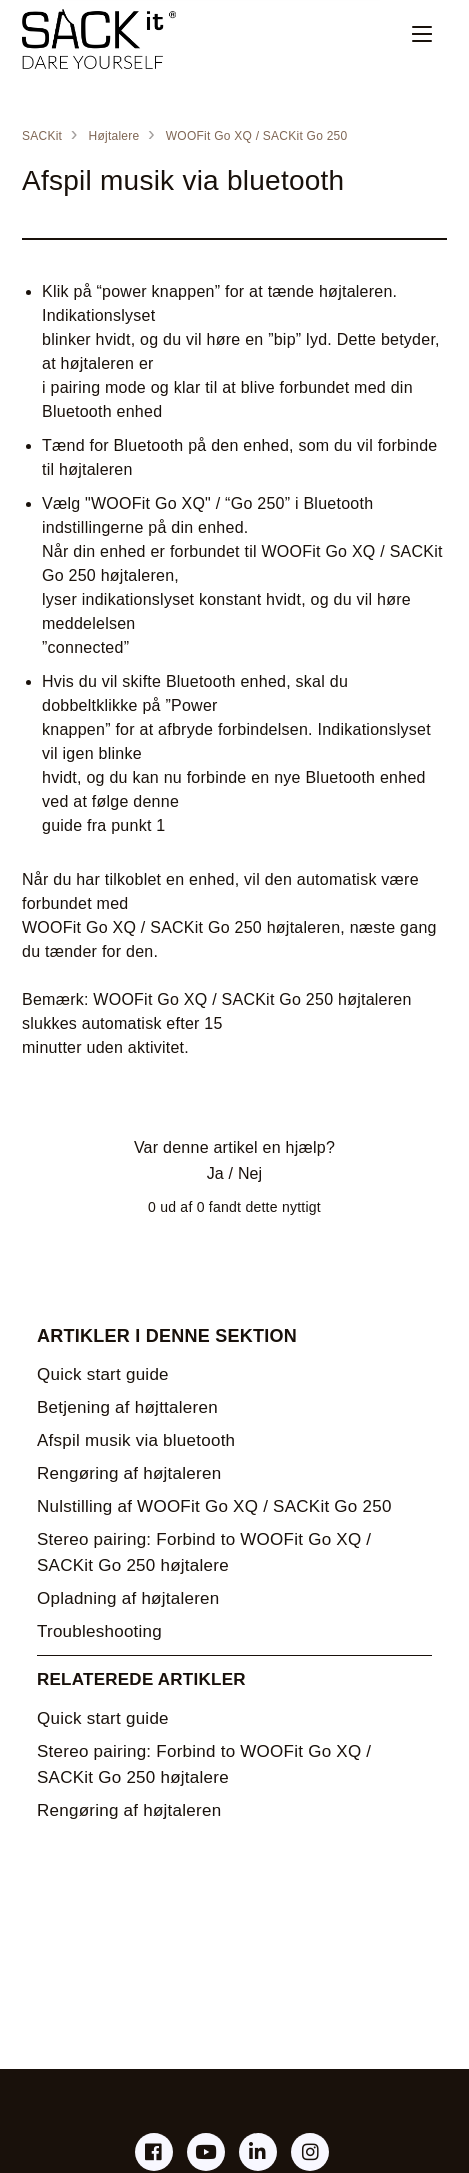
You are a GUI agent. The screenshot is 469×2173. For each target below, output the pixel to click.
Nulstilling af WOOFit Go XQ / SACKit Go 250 (214, 1506)
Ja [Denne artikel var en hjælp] (215, 1173)
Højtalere (114, 136)
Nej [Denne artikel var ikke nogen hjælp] (250, 1173)
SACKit (42, 136)
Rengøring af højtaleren (129, 1473)
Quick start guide (103, 1374)
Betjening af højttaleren (127, 1407)
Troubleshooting (99, 1631)
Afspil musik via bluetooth (136, 1440)
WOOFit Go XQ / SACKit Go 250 (257, 136)
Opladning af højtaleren (128, 1598)
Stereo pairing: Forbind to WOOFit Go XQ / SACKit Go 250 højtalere (204, 1552)
